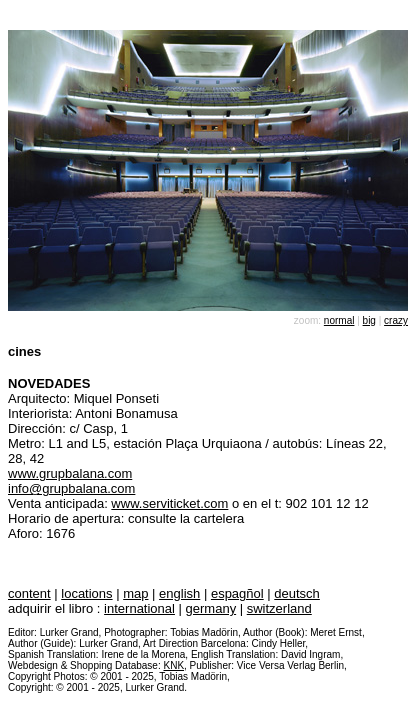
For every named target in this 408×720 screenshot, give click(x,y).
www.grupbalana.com (70, 473)
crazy (396, 320)
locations (86, 593)
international (139, 608)
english (179, 593)
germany (211, 608)
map (135, 593)
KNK (173, 665)
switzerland (279, 608)
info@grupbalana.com (71, 488)
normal (339, 320)
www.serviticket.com (169, 503)
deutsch (297, 593)
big (369, 320)
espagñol (237, 593)
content (29, 593)
